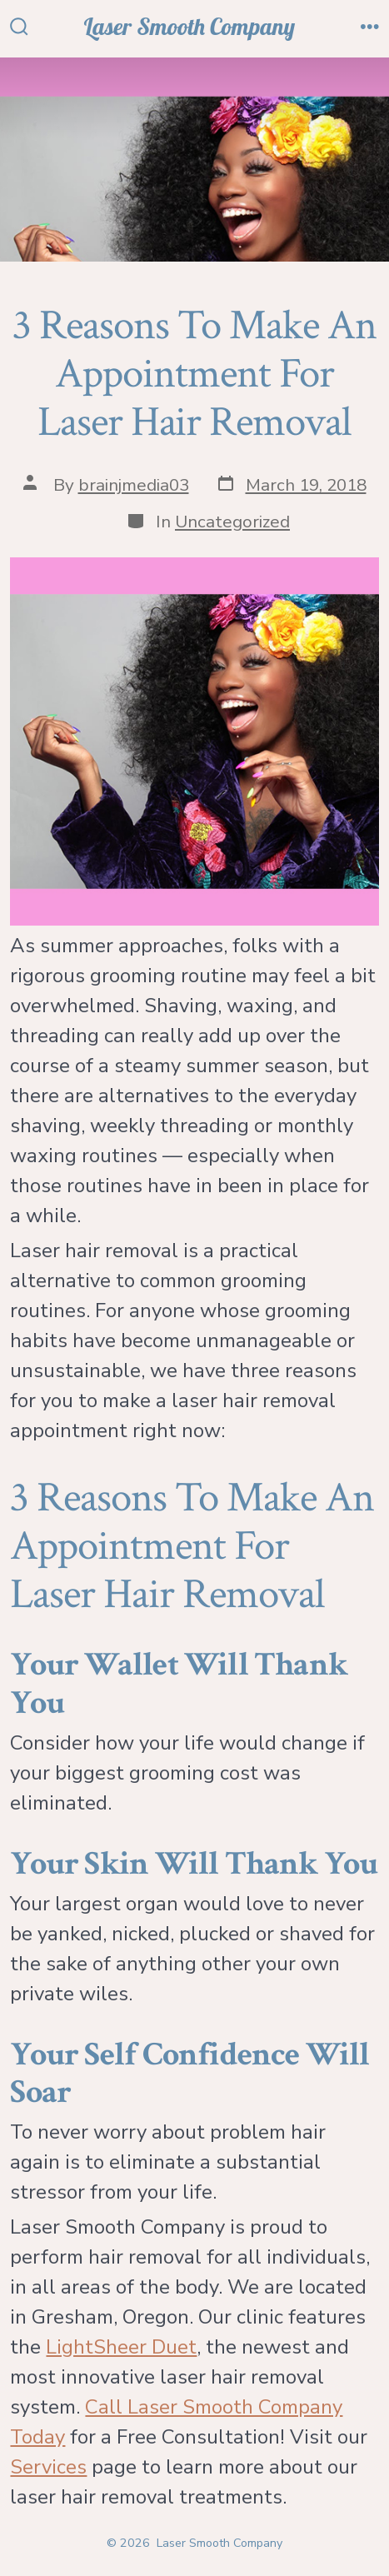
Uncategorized (232, 521)
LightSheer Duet (121, 2347)
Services (48, 2467)
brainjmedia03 (133, 485)
